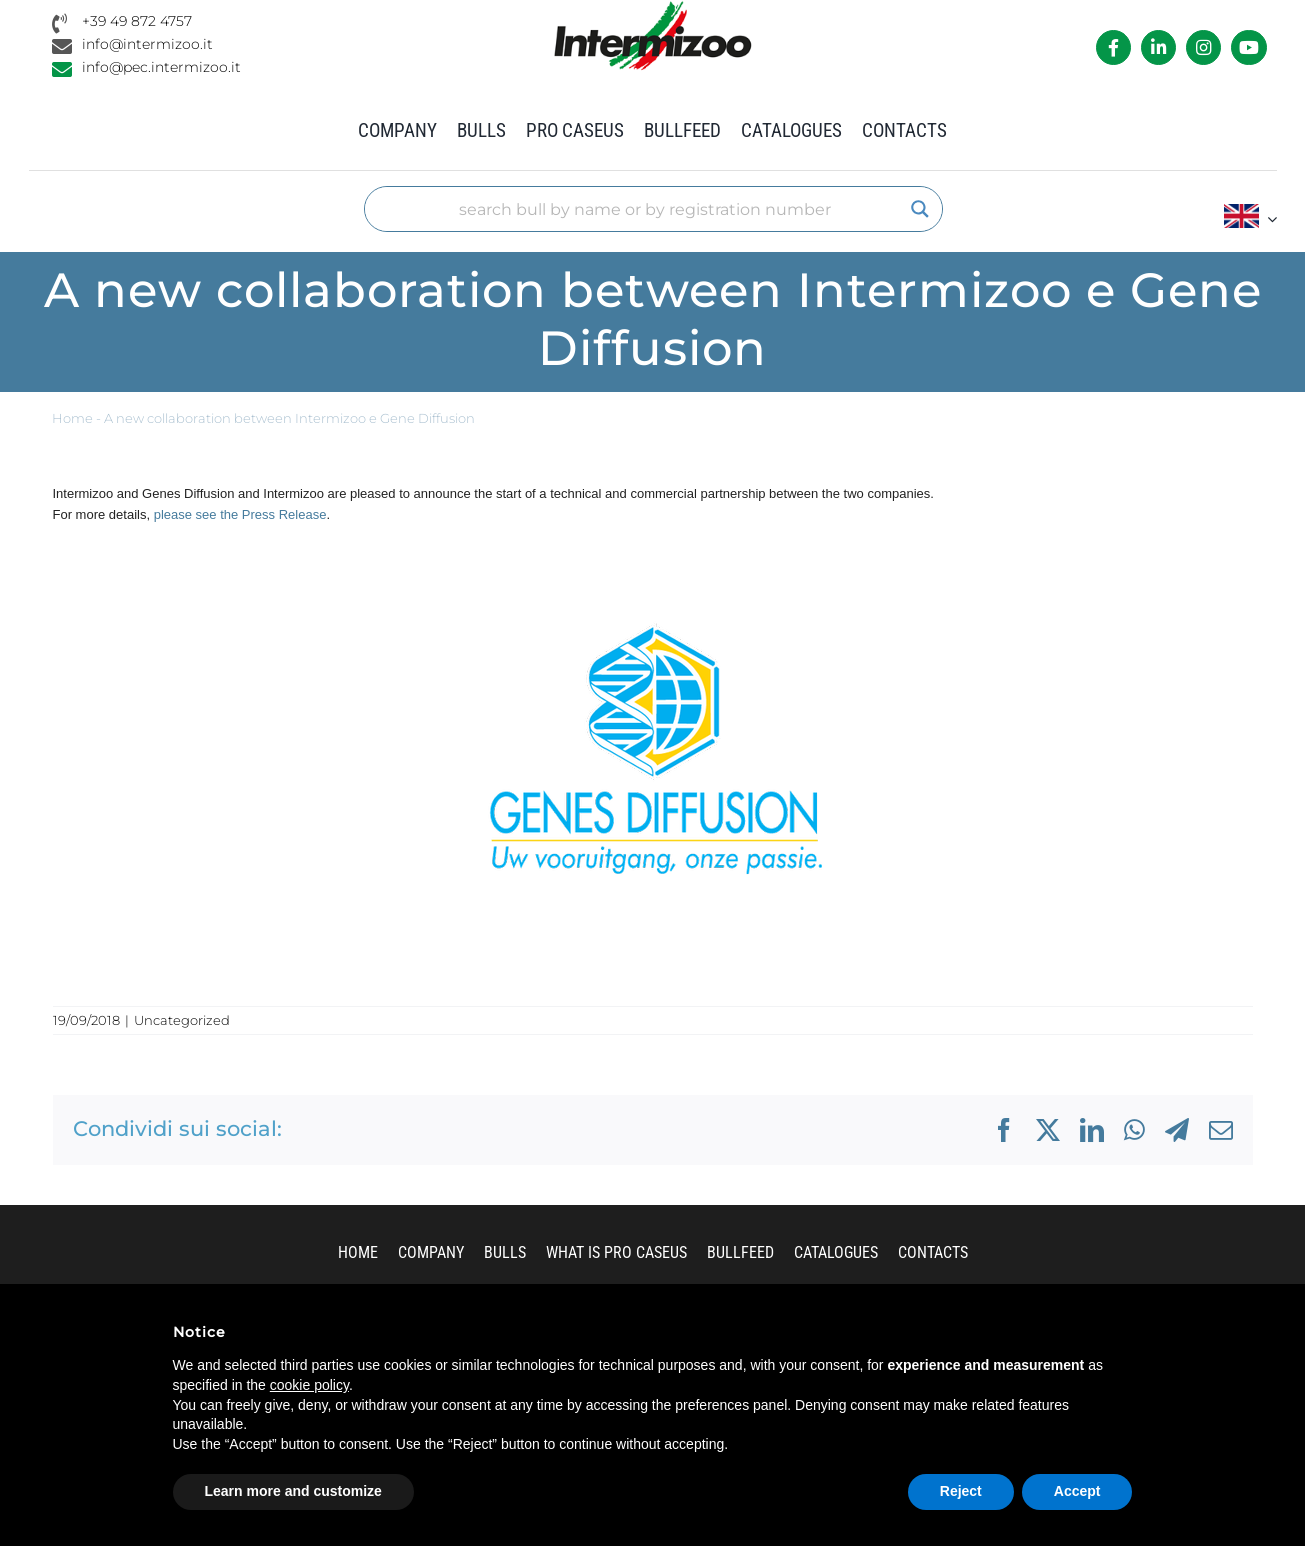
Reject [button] (961, 1491)
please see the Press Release (240, 514)
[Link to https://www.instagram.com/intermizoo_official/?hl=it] (1203, 47)
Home (72, 418)
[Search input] (644, 209)
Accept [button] (1077, 1491)
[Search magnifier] (920, 209)
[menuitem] (1250, 218)
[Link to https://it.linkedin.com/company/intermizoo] (1158, 47)
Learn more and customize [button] (293, 1491)
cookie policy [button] (309, 1385)
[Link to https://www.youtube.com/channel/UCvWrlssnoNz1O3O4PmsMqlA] (1248, 47)
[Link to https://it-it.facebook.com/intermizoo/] (1113, 47)
